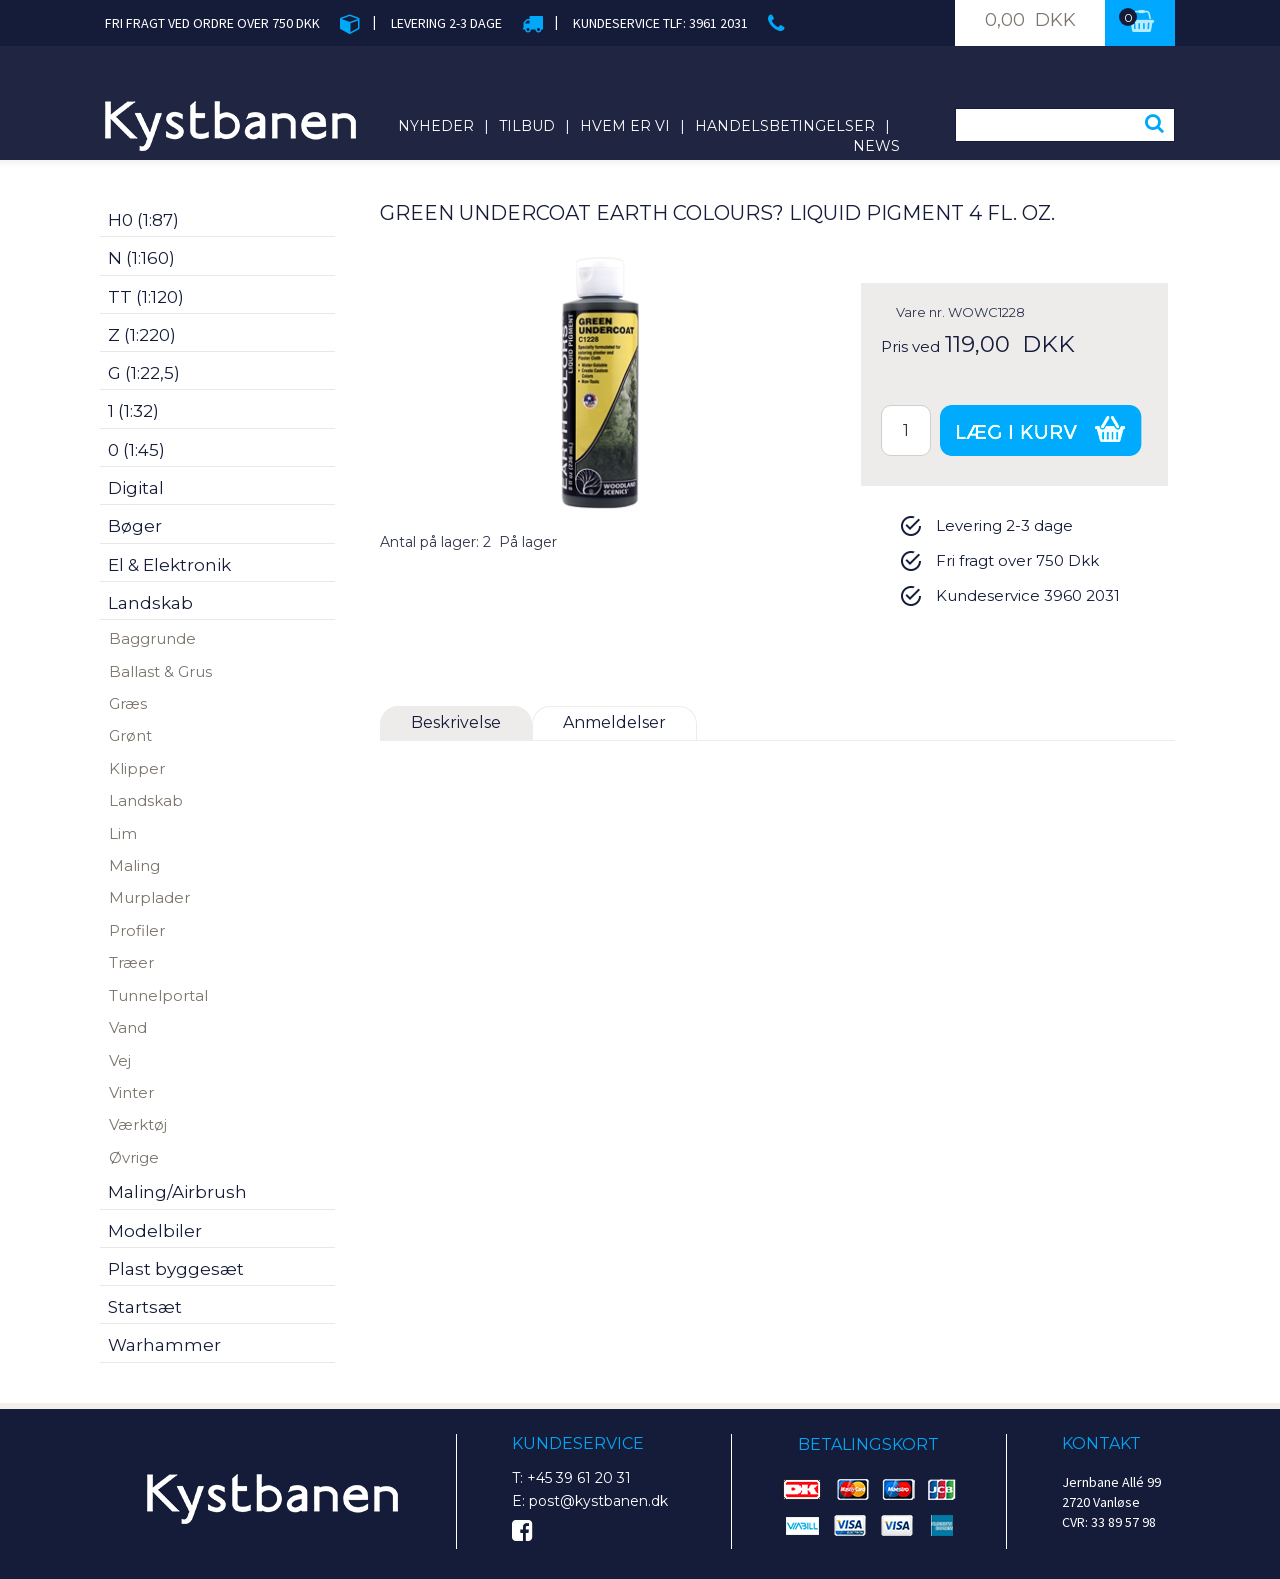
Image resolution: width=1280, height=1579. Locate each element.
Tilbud (527, 126)
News (876, 146)
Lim (123, 833)
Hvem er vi (625, 126)
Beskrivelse (456, 722)
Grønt (130, 735)
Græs (128, 703)
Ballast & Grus (160, 671)
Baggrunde (152, 638)
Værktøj (138, 1124)
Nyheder (436, 126)
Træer (131, 962)
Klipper (137, 768)
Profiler (137, 930)
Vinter (131, 1092)
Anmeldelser (614, 722)
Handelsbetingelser (785, 126)
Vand (128, 1027)
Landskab (146, 800)
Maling (134, 865)
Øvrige (134, 1157)
